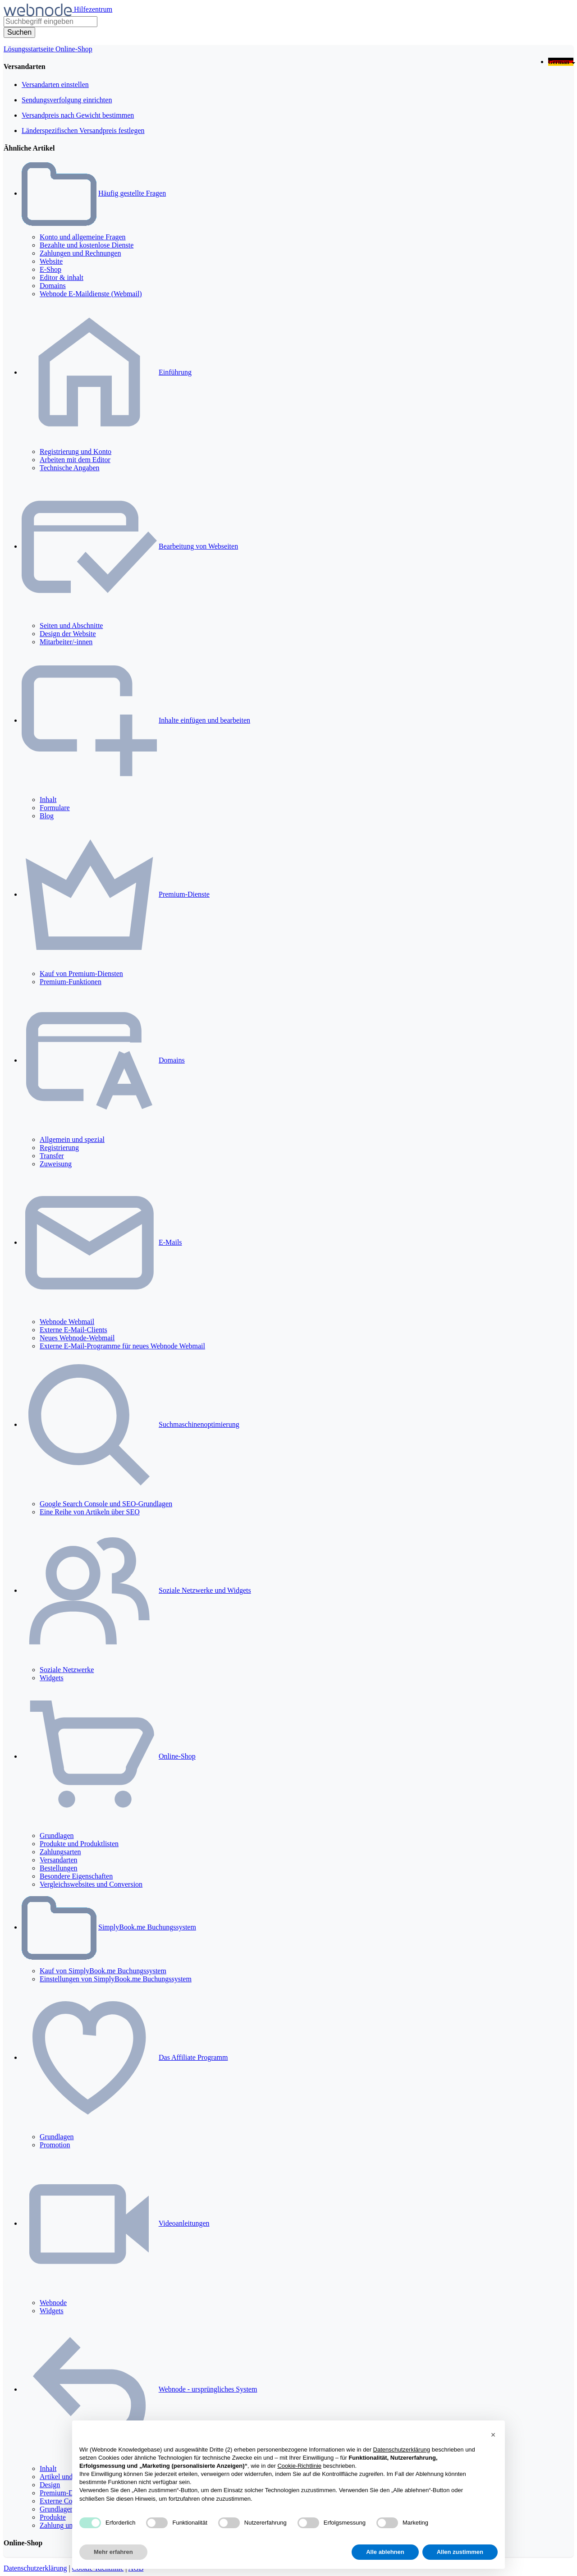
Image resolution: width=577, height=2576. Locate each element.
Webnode (53, 2302)
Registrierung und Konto (75, 451)
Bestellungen (59, 1868)
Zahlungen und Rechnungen (80, 253)
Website (51, 261)
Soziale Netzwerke (67, 1669)
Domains (53, 285)
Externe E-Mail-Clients (73, 1330)
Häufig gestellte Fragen (132, 193)
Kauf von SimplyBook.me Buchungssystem (103, 1971)
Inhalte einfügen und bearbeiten (204, 720)
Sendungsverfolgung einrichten (67, 100)
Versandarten (59, 1860)
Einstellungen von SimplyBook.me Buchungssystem (116, 1979)
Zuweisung (56, 1164)
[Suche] (19, 32)
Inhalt (48, 799)
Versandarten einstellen (55, 84)
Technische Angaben (70, 468)
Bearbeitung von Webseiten (198, 546)
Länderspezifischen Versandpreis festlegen (83, 130)
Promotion (55, 2145)
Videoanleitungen (184, 2223)
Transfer (52, 1156)
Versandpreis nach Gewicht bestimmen (78, 115)
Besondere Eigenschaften (76, 1876)
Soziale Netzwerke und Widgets (205, 1590)
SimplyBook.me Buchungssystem (147, 1927)
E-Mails (170, 1242)
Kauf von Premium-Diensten (81, 973)
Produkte (53, 2517)
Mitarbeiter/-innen (66, 642)
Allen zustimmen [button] (460, 2551)
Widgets (52, 1678)
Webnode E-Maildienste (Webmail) (91, 294)
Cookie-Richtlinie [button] (299, 2465)
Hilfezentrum (93, 9)
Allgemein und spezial (72, 1139)
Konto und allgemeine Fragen (83, 237)
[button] (493, 2435)
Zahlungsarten (60, 1852)
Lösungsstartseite (29, 49)
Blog (47, 816)
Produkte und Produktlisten (79, 1843)
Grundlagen (57, 1835)
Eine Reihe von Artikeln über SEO (90, 1512)
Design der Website (68, 633)
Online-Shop (73, 49)
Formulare (55, 807)
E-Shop (50, 269)
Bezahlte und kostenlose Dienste (86, 245)
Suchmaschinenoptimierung (199, 1424)
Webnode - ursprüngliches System (208, 2389)
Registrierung (59, 1147)
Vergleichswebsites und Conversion (91, 1884)
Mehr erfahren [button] (113, 2551)
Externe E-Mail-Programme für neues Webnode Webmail (122, 1346)
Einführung (175, 372)
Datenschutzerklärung (35, 2568)
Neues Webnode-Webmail (77, 1338)
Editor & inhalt (61, 277)
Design (50, 2485)
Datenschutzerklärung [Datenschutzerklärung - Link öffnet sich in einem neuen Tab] (401, 2449)
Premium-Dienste (184, 894)
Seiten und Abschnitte (71, 625)
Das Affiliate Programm (193, 2057)
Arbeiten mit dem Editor (75, 459)
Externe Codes (61, 2501)
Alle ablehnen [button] (385, 2551)
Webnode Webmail (67, 1321)
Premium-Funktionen (70, 981)
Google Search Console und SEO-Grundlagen (106, 1504)
